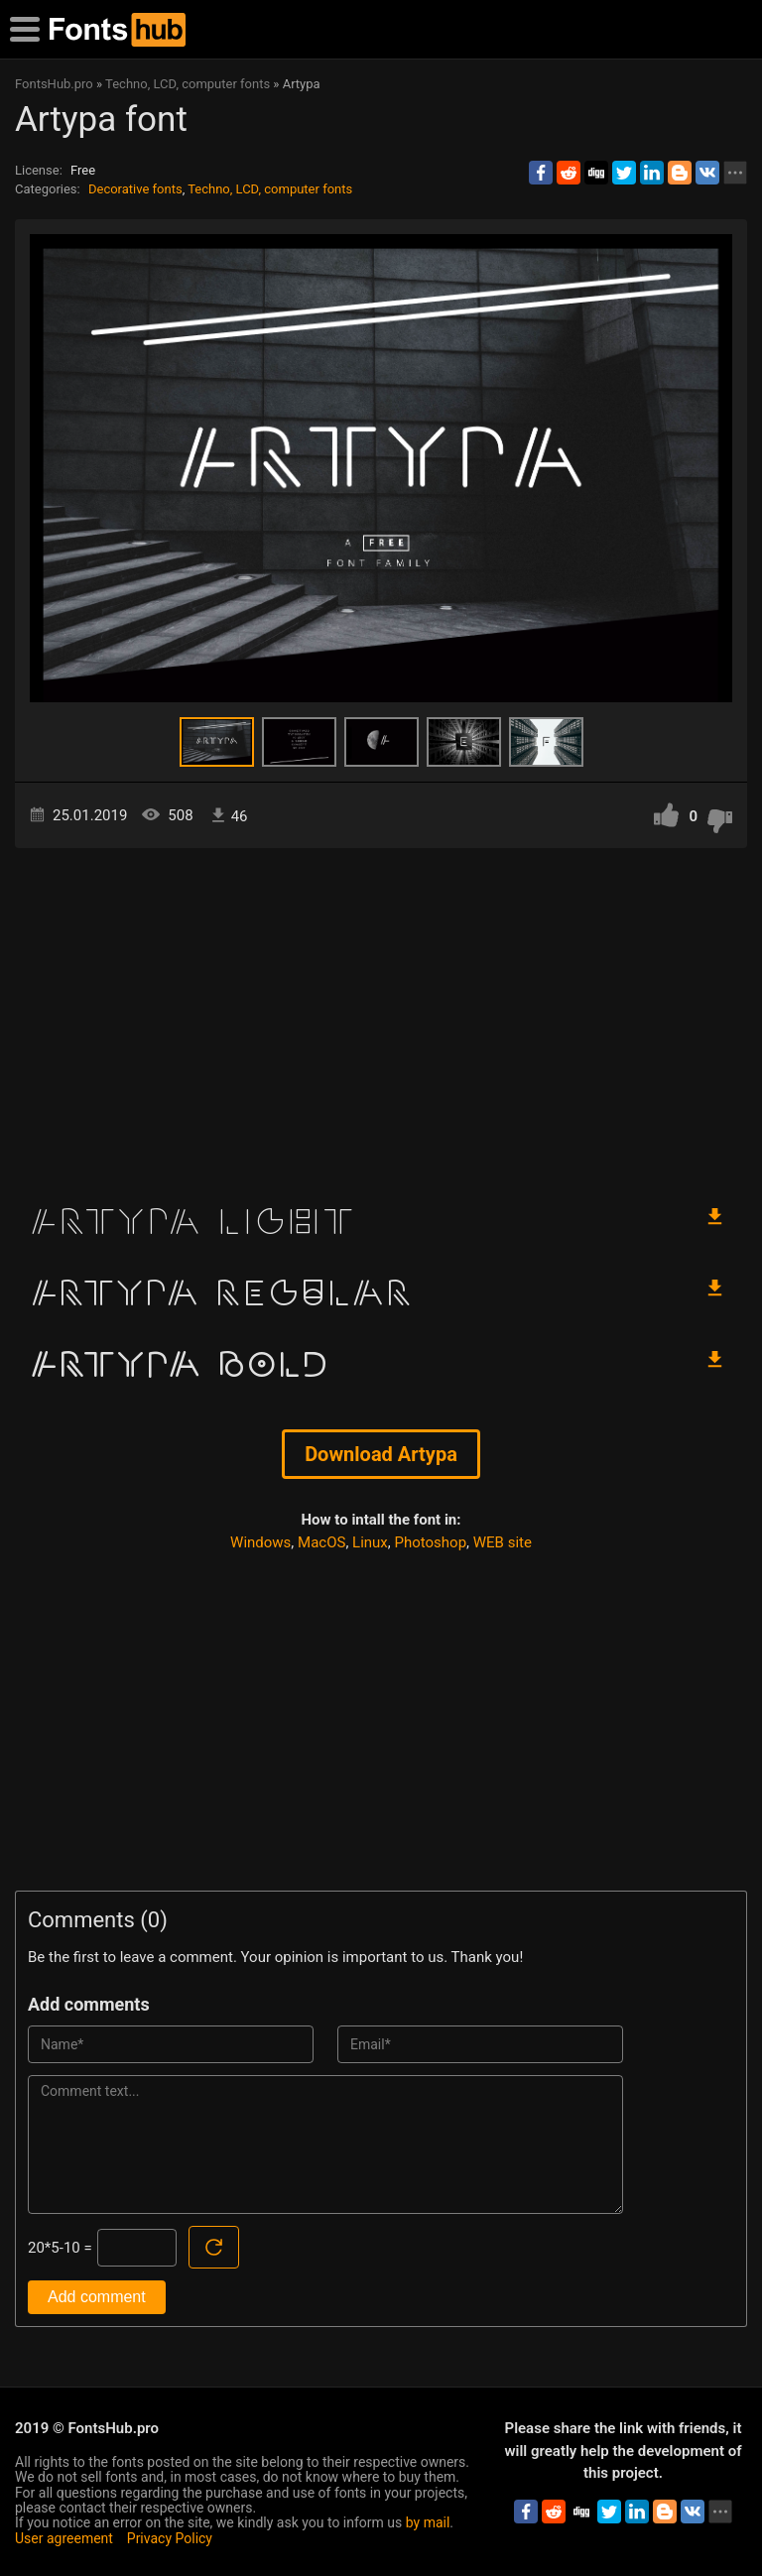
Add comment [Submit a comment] (97, 2296)
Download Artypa (381, 1454)
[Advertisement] (381, 1017)
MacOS (321, 1542)
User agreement (64, 2538)
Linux (370, 1542)
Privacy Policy (169, 2538)
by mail (428, 2522)
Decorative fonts (135, 189)
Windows (260, 1542)
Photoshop (431, 1542)
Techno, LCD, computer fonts (270, 189)
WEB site (502, 1542)
